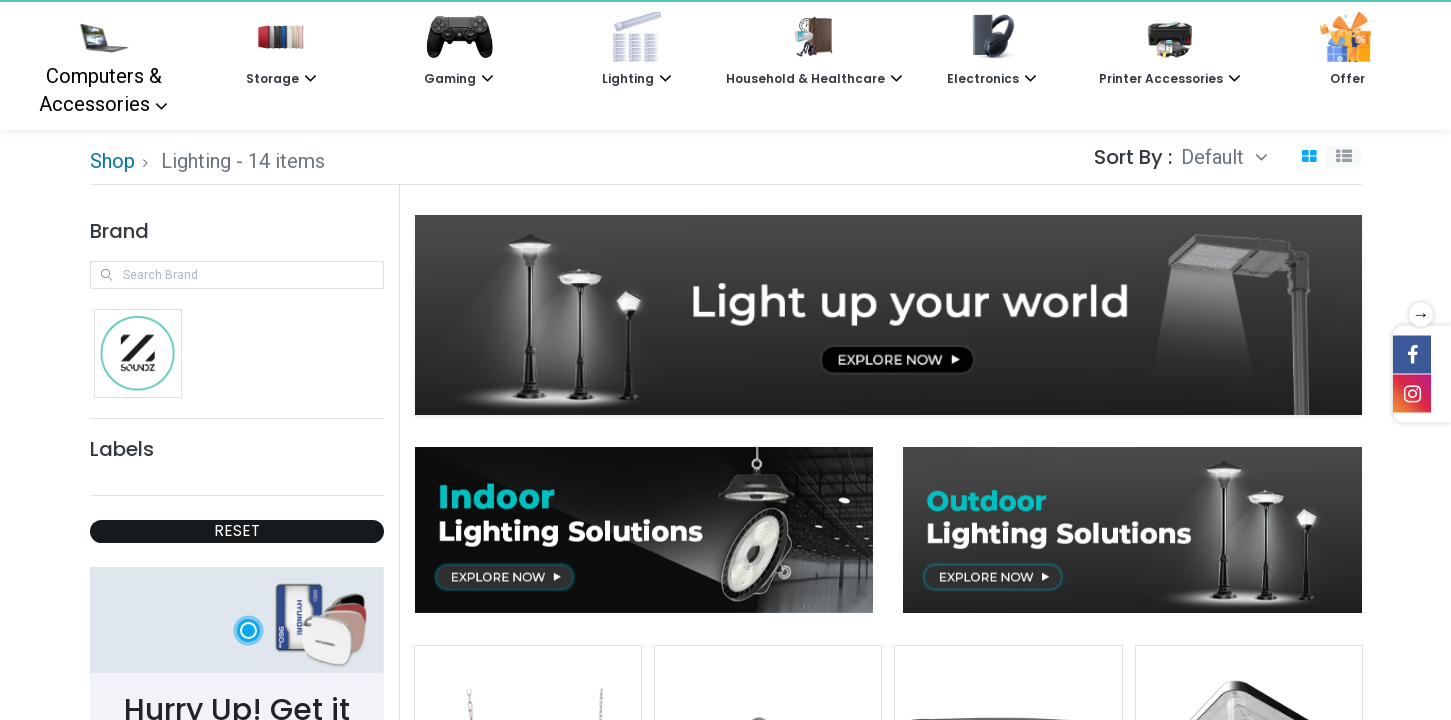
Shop (112, 161)
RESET (237, 530)
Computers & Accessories (100, 64)
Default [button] (1215, 157)
